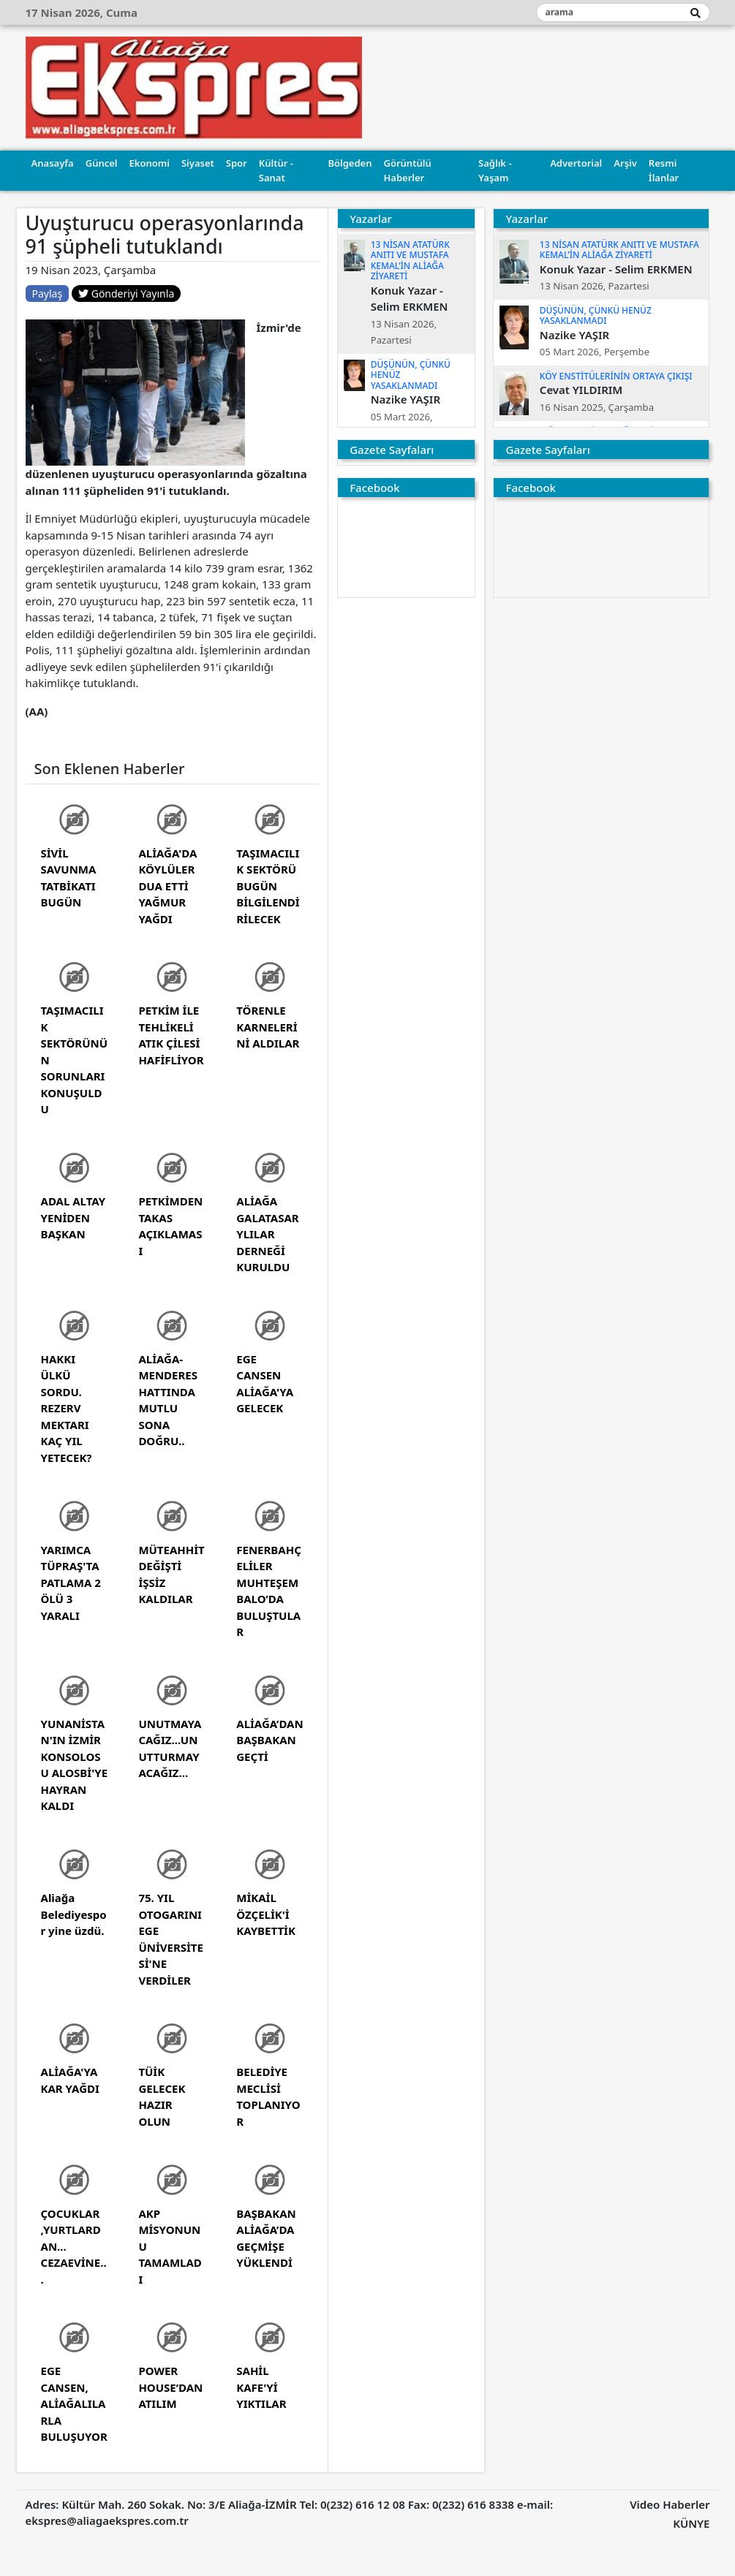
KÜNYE (691, 2523)
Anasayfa (52, 163)
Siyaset (197, 163)
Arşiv (625, 163)
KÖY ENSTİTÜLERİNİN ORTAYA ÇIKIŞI (616, 376)
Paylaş (47, 293)
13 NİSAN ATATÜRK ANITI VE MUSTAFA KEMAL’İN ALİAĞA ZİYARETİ (410, 260)
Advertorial (576, 163)
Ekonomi (149, 163)
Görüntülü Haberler (407, 170)
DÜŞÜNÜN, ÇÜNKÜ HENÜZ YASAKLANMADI (596, 315)
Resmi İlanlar (664, 170)
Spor (236, 163)
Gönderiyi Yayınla (126, 293)
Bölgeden (350, 163)
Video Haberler (669, 2504)
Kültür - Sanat (276, 170)
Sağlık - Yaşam (494, 170)
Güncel (102, 163)
